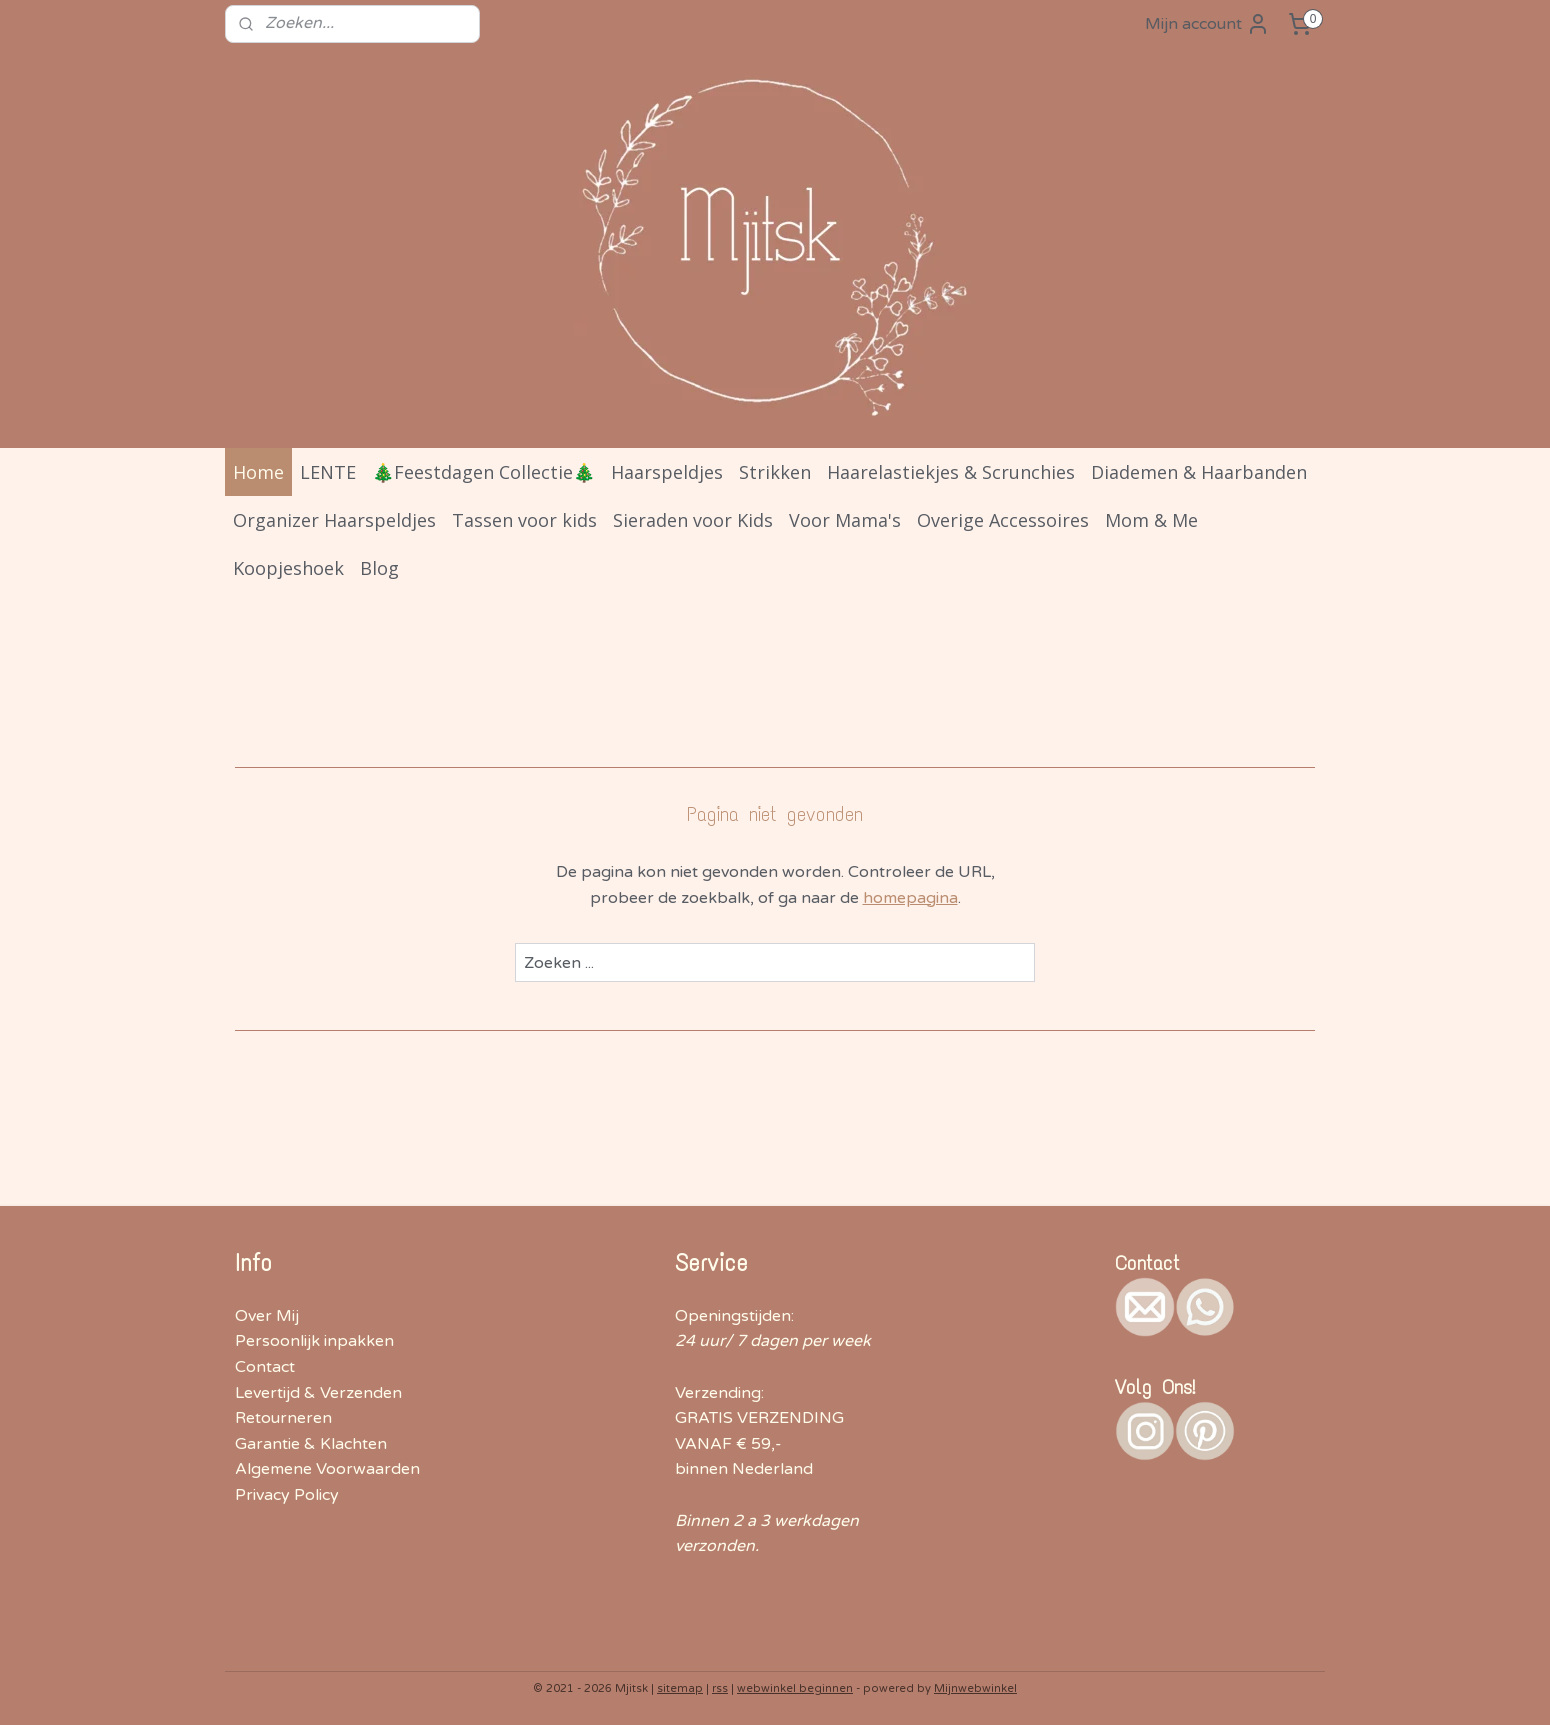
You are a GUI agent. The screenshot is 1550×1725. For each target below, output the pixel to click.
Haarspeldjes (667, 472)
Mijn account (1207, 24)
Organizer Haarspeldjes (334, 520)
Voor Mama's (845, 520)
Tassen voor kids (524, 520)
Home (258, 472)
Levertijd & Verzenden (318, 1393)
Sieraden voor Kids (693, 520)
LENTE (328, 472)
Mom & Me (1151, 520)
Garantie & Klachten (311, 1444)
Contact (265, 1367)
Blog (379, 568)
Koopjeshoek (288, 568)
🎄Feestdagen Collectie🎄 (483, 472)
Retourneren (283, 1418)
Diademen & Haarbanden (1199, 472)
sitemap (680, 1688)
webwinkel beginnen (795, 1688)
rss (720, 1688)
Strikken (775, 472)
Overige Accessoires (1003, 520)
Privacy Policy (287, 1495)
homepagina (910, 898)
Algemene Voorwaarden (327, 1469)
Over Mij (267, 1316)
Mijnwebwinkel (975, 1688)
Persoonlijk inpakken (314, 1341)
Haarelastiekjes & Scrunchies (951, 472)
